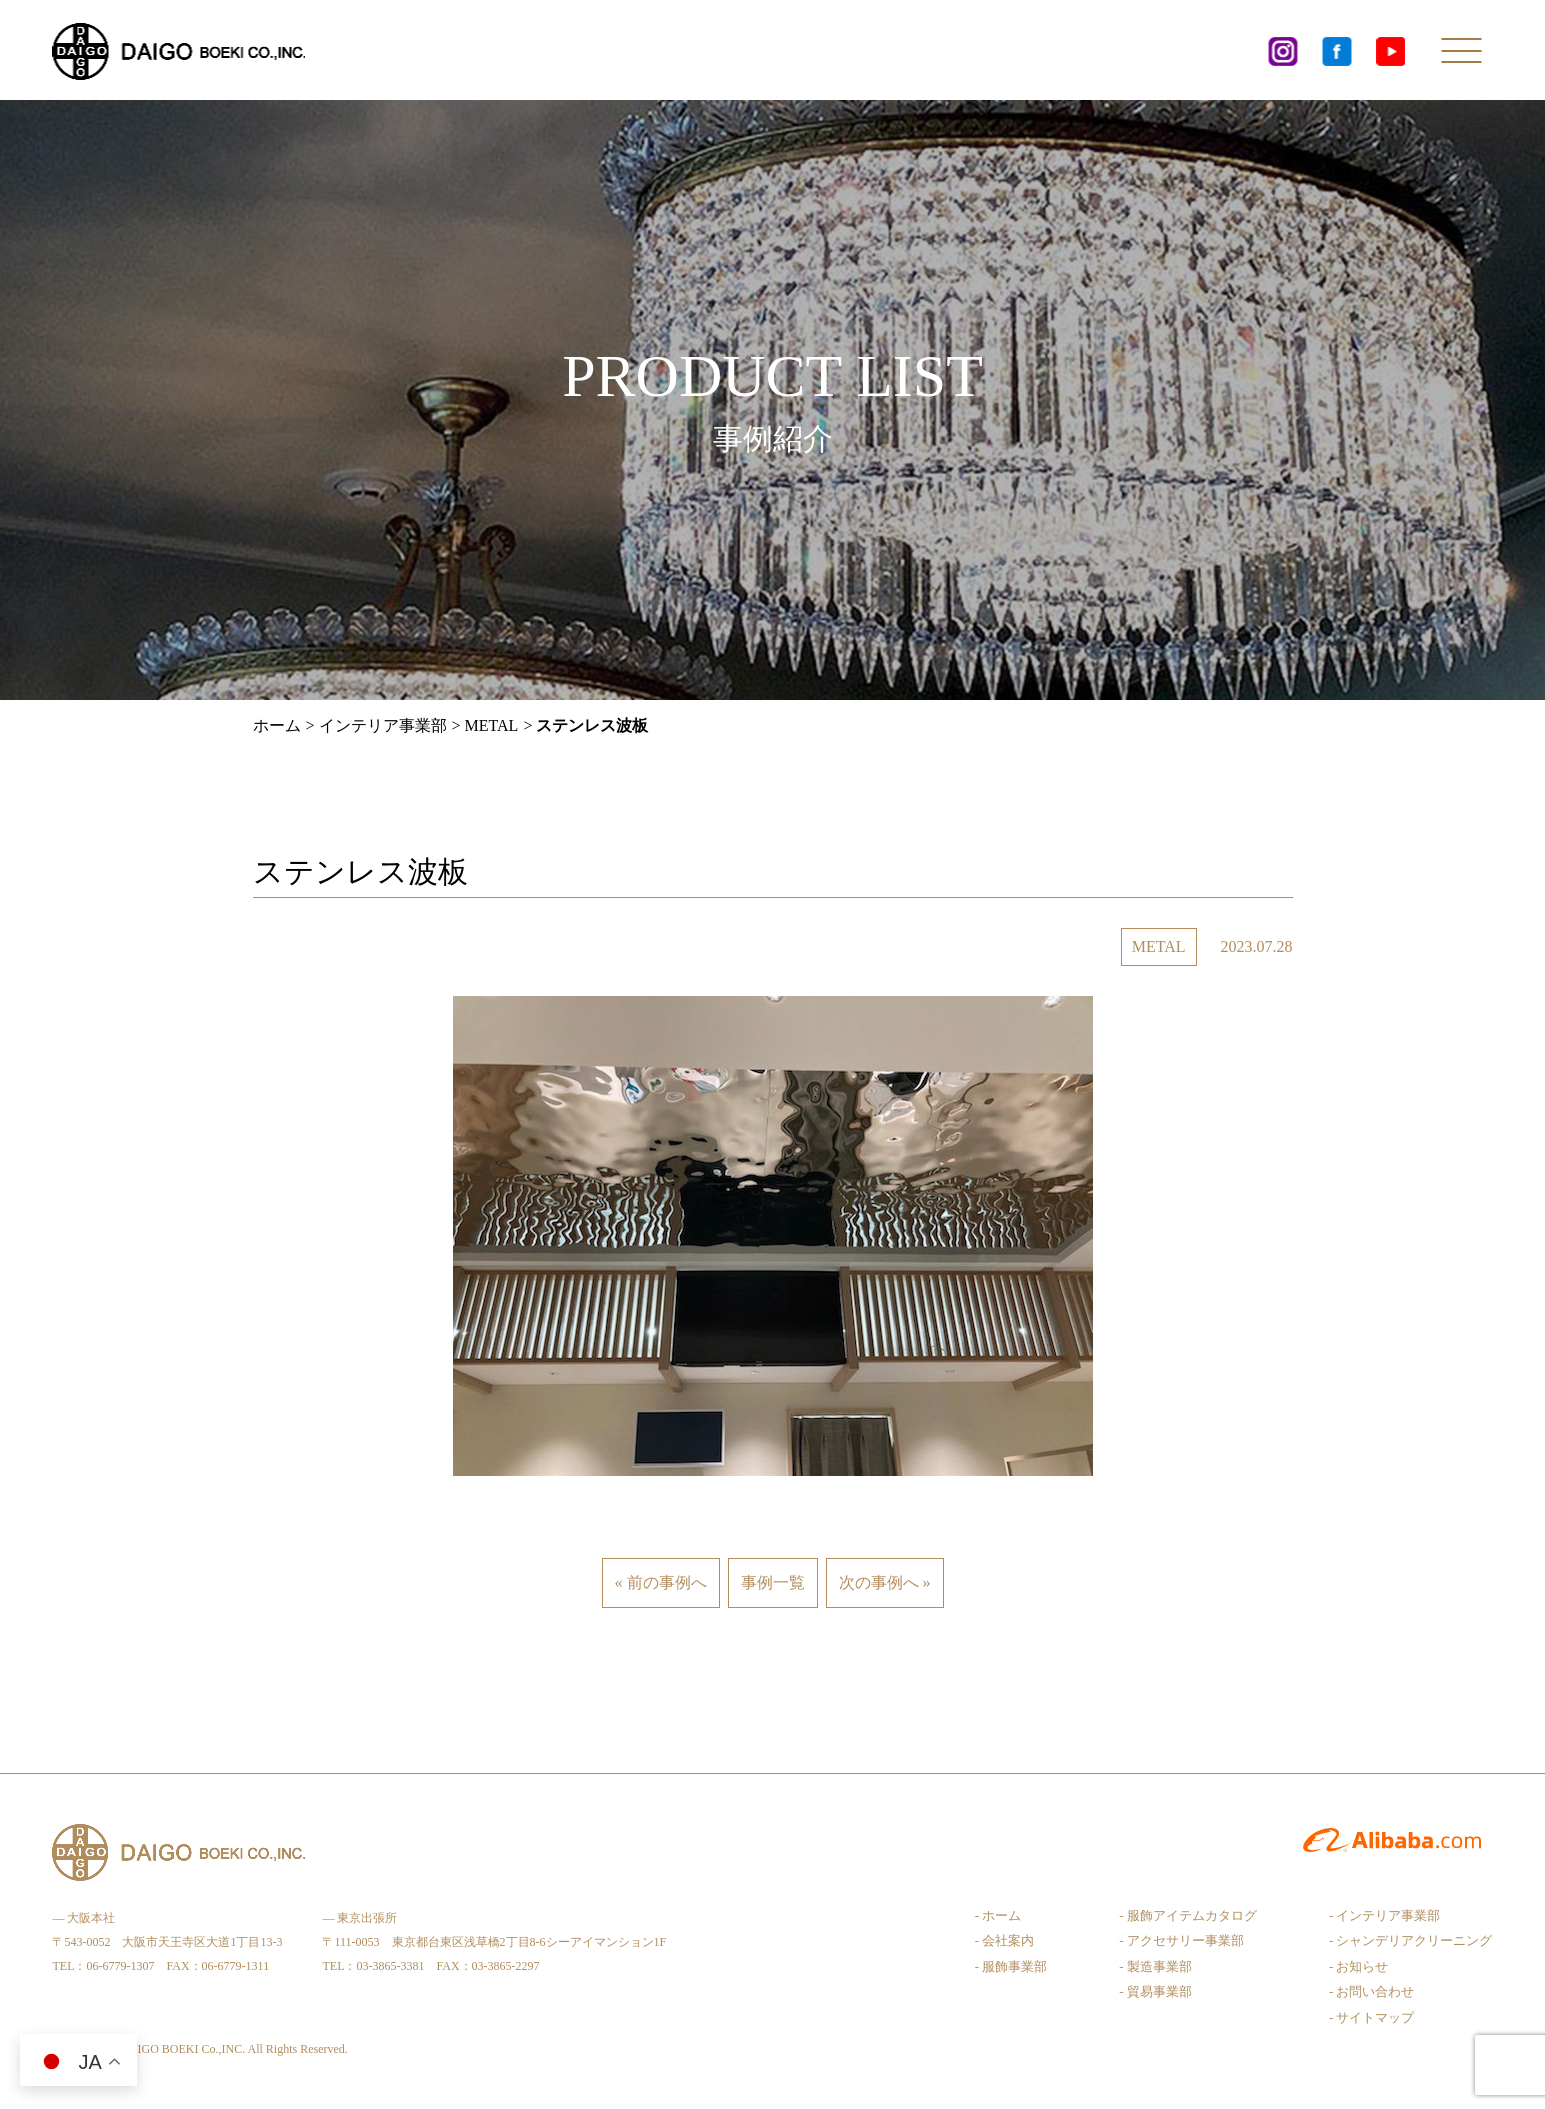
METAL (492, 725)
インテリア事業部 (383, 725)
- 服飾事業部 (1011, 1966)
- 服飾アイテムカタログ (1188, 1915)
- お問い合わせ (1372, 1991)
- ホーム (998, 1915)
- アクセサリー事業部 (1181, 1940)
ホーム (277, 725)
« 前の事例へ (661, 1582)
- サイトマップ (1372, 2017)
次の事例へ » (885, 1582)
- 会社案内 (1005, 1940)
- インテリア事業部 (1385, 1915)
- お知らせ (1359, 1966)
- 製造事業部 (1155, 1966)
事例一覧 (773, 1582)
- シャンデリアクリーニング (1411, 1940)
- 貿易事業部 (1155, 1991)
